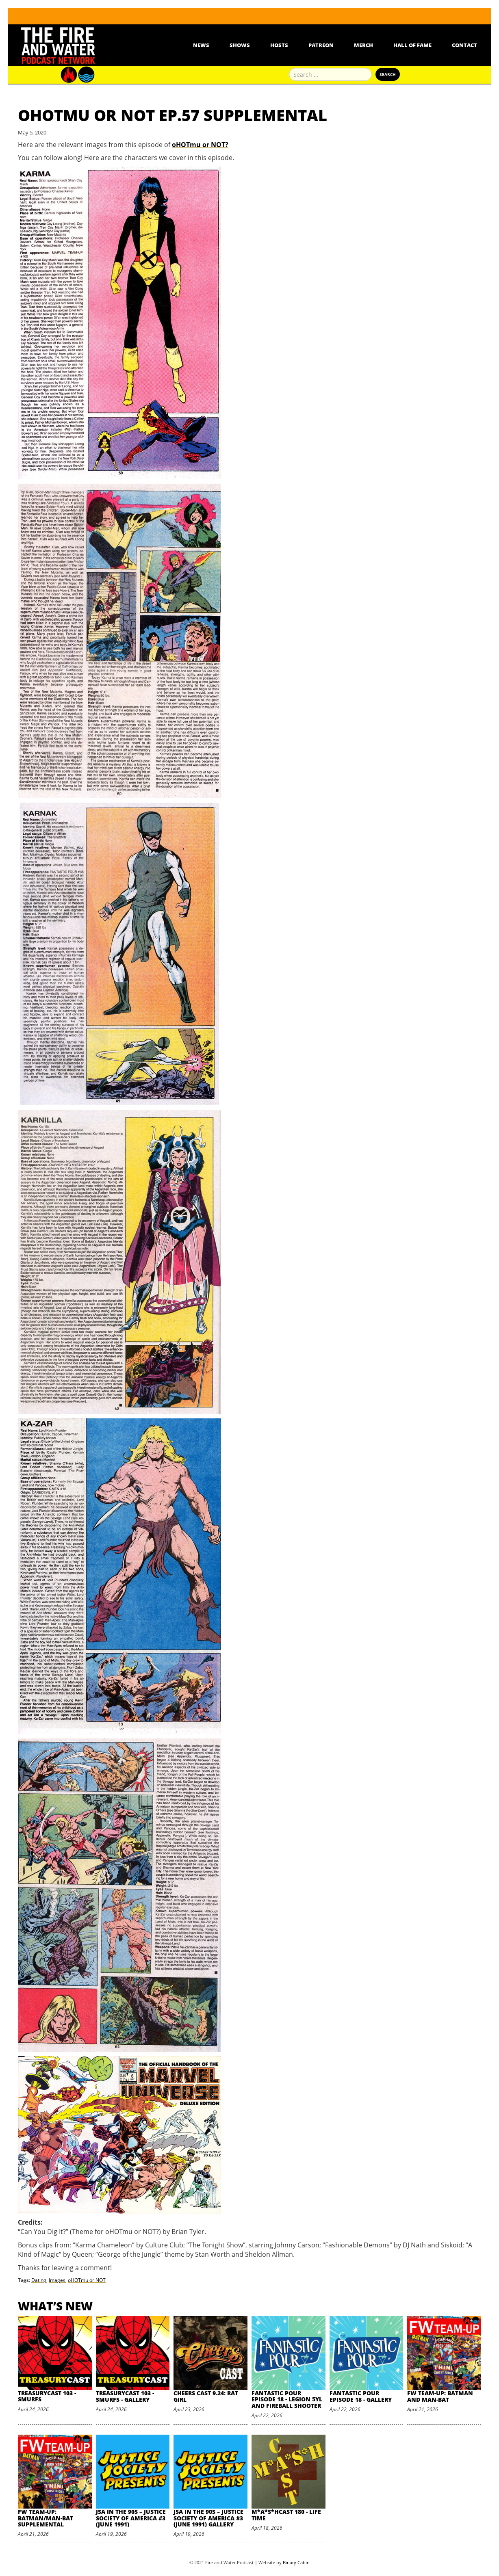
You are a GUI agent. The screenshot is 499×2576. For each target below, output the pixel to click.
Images (57, 2280)
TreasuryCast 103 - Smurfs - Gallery (125, 2396)
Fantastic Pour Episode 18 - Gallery (361, 2396)
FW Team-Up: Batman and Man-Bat (440, 2396)
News (201, 45)
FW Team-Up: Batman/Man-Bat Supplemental (45, 2518)
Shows (240, 45)
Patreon (321, 45)
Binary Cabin (296, 2562)
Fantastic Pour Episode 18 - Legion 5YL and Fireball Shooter (287, 2399)
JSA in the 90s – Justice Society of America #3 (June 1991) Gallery (208, 2518)
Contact (464, 45)
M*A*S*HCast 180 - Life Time (286, 2515)
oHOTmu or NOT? (200, 144)
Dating (38, 2280)
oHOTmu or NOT (87, 2280)
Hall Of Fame (412, 45)
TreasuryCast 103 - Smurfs (47, 2396)
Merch (363, 45)
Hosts (279, 45)
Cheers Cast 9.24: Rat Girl (206, 2396)
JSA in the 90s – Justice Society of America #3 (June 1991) (131, 2518)
